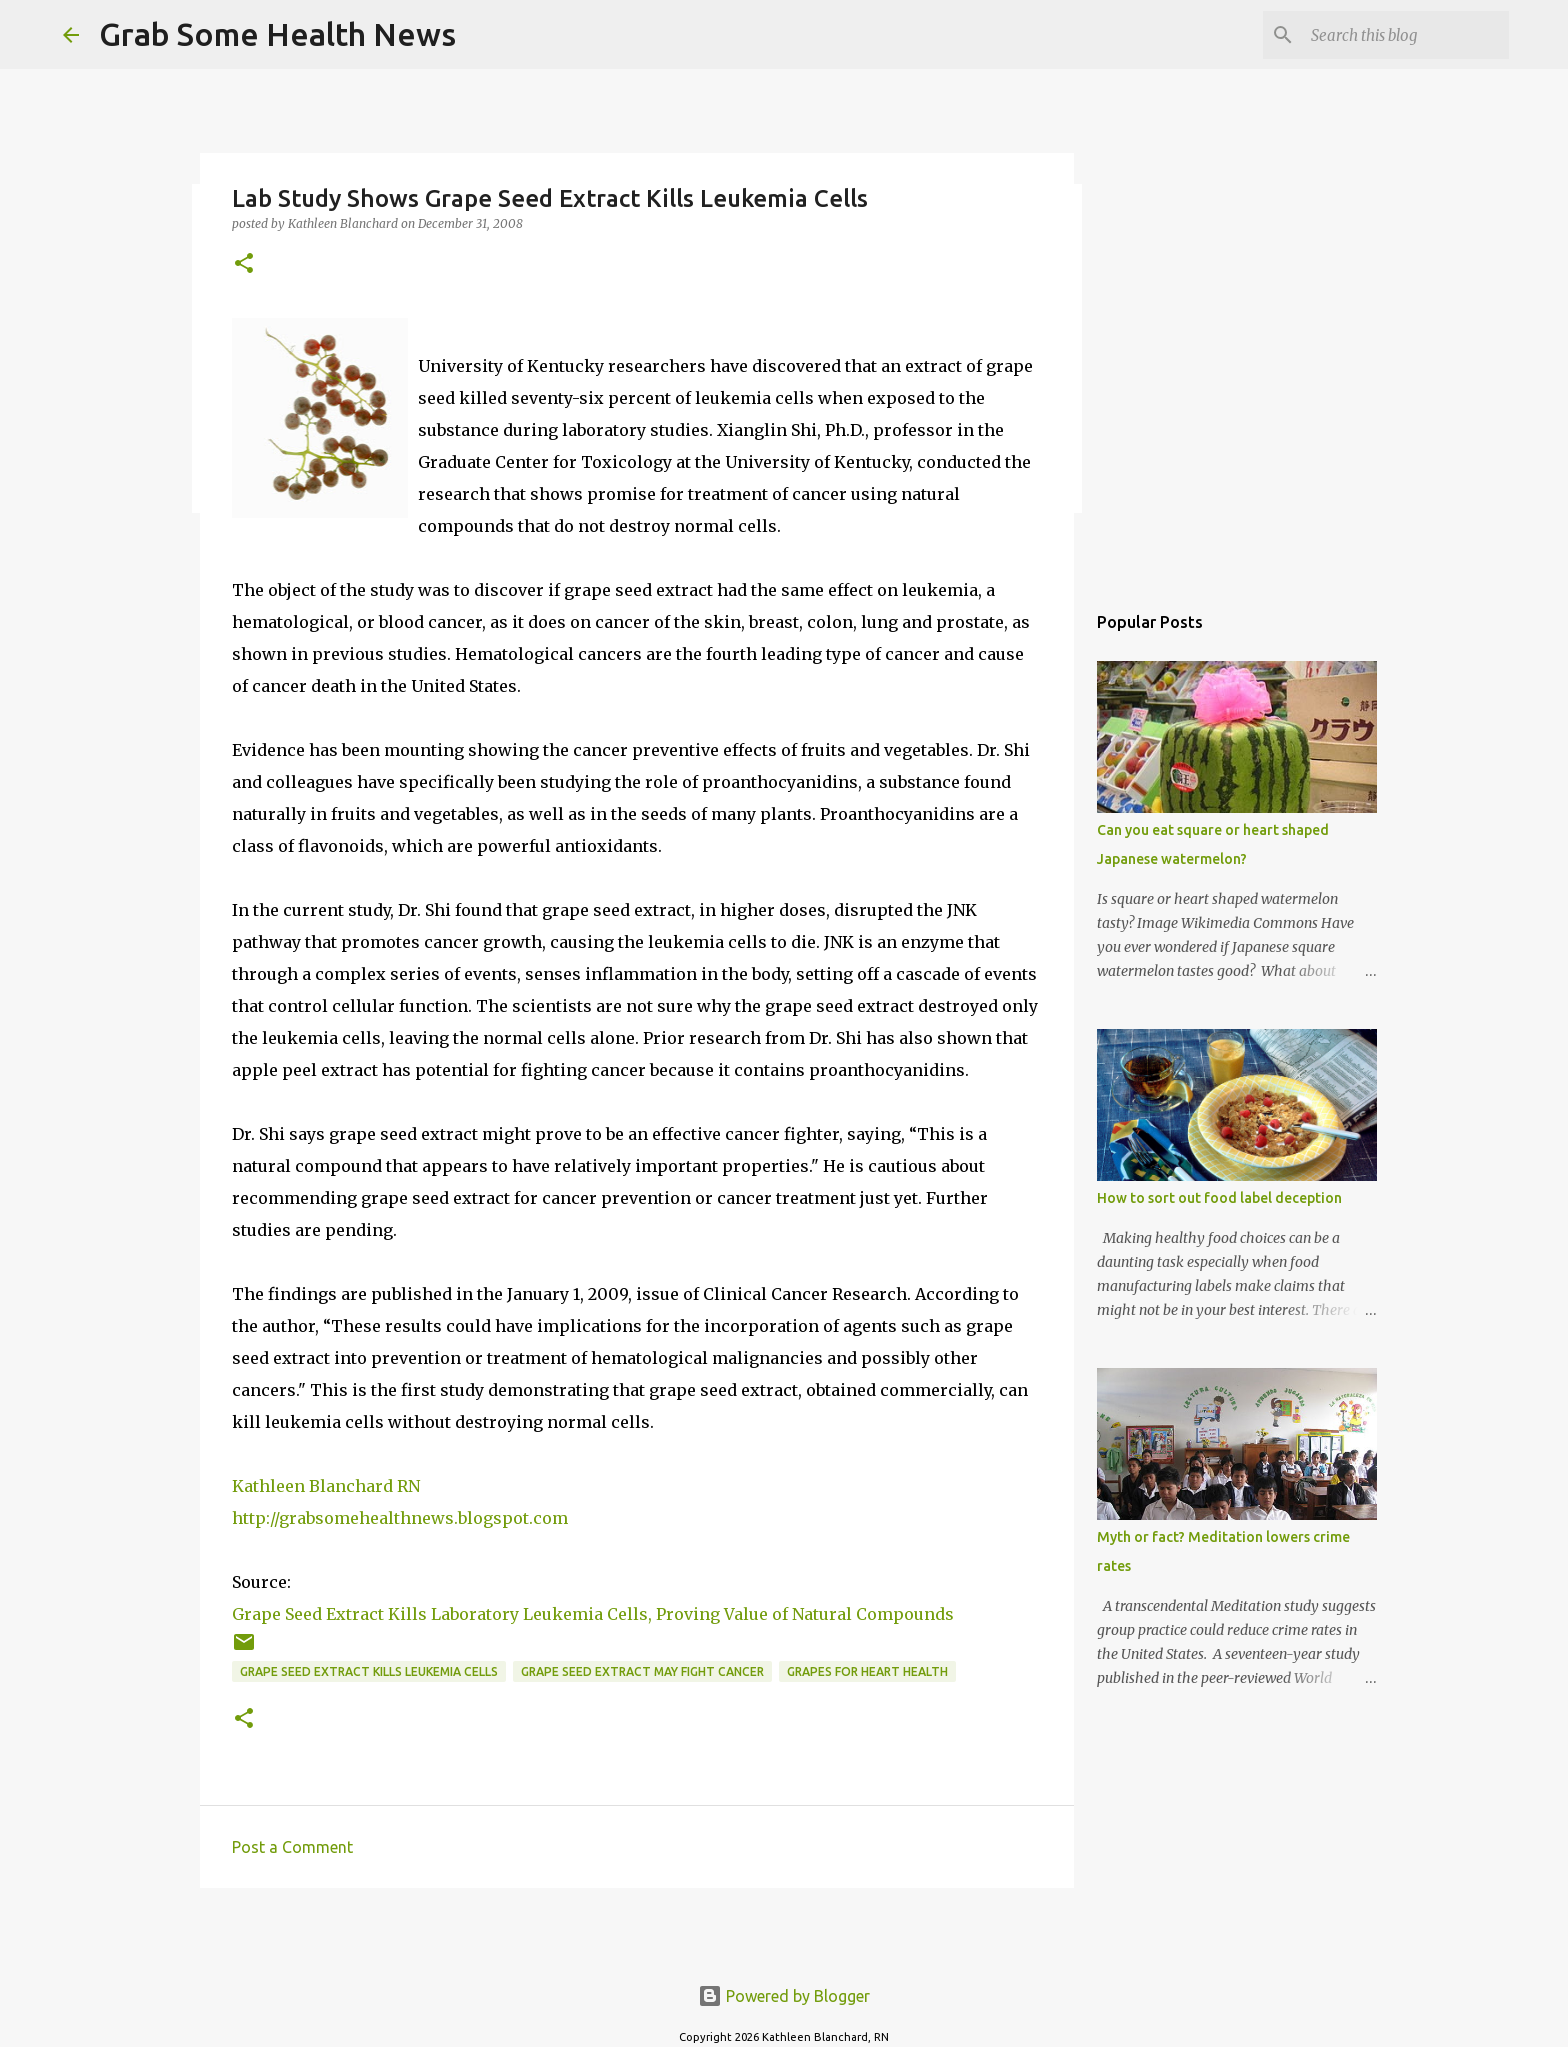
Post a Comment (292, 1847)
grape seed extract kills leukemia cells (369, 1671)
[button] (244, 264)
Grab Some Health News (277, 34)
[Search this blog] (1404, 35)
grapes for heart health (867, 1671)
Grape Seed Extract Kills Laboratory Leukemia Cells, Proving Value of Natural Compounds (593, 1614)
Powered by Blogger (784, 1996)
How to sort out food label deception (1219, 1198)
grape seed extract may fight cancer (642, 1671)
